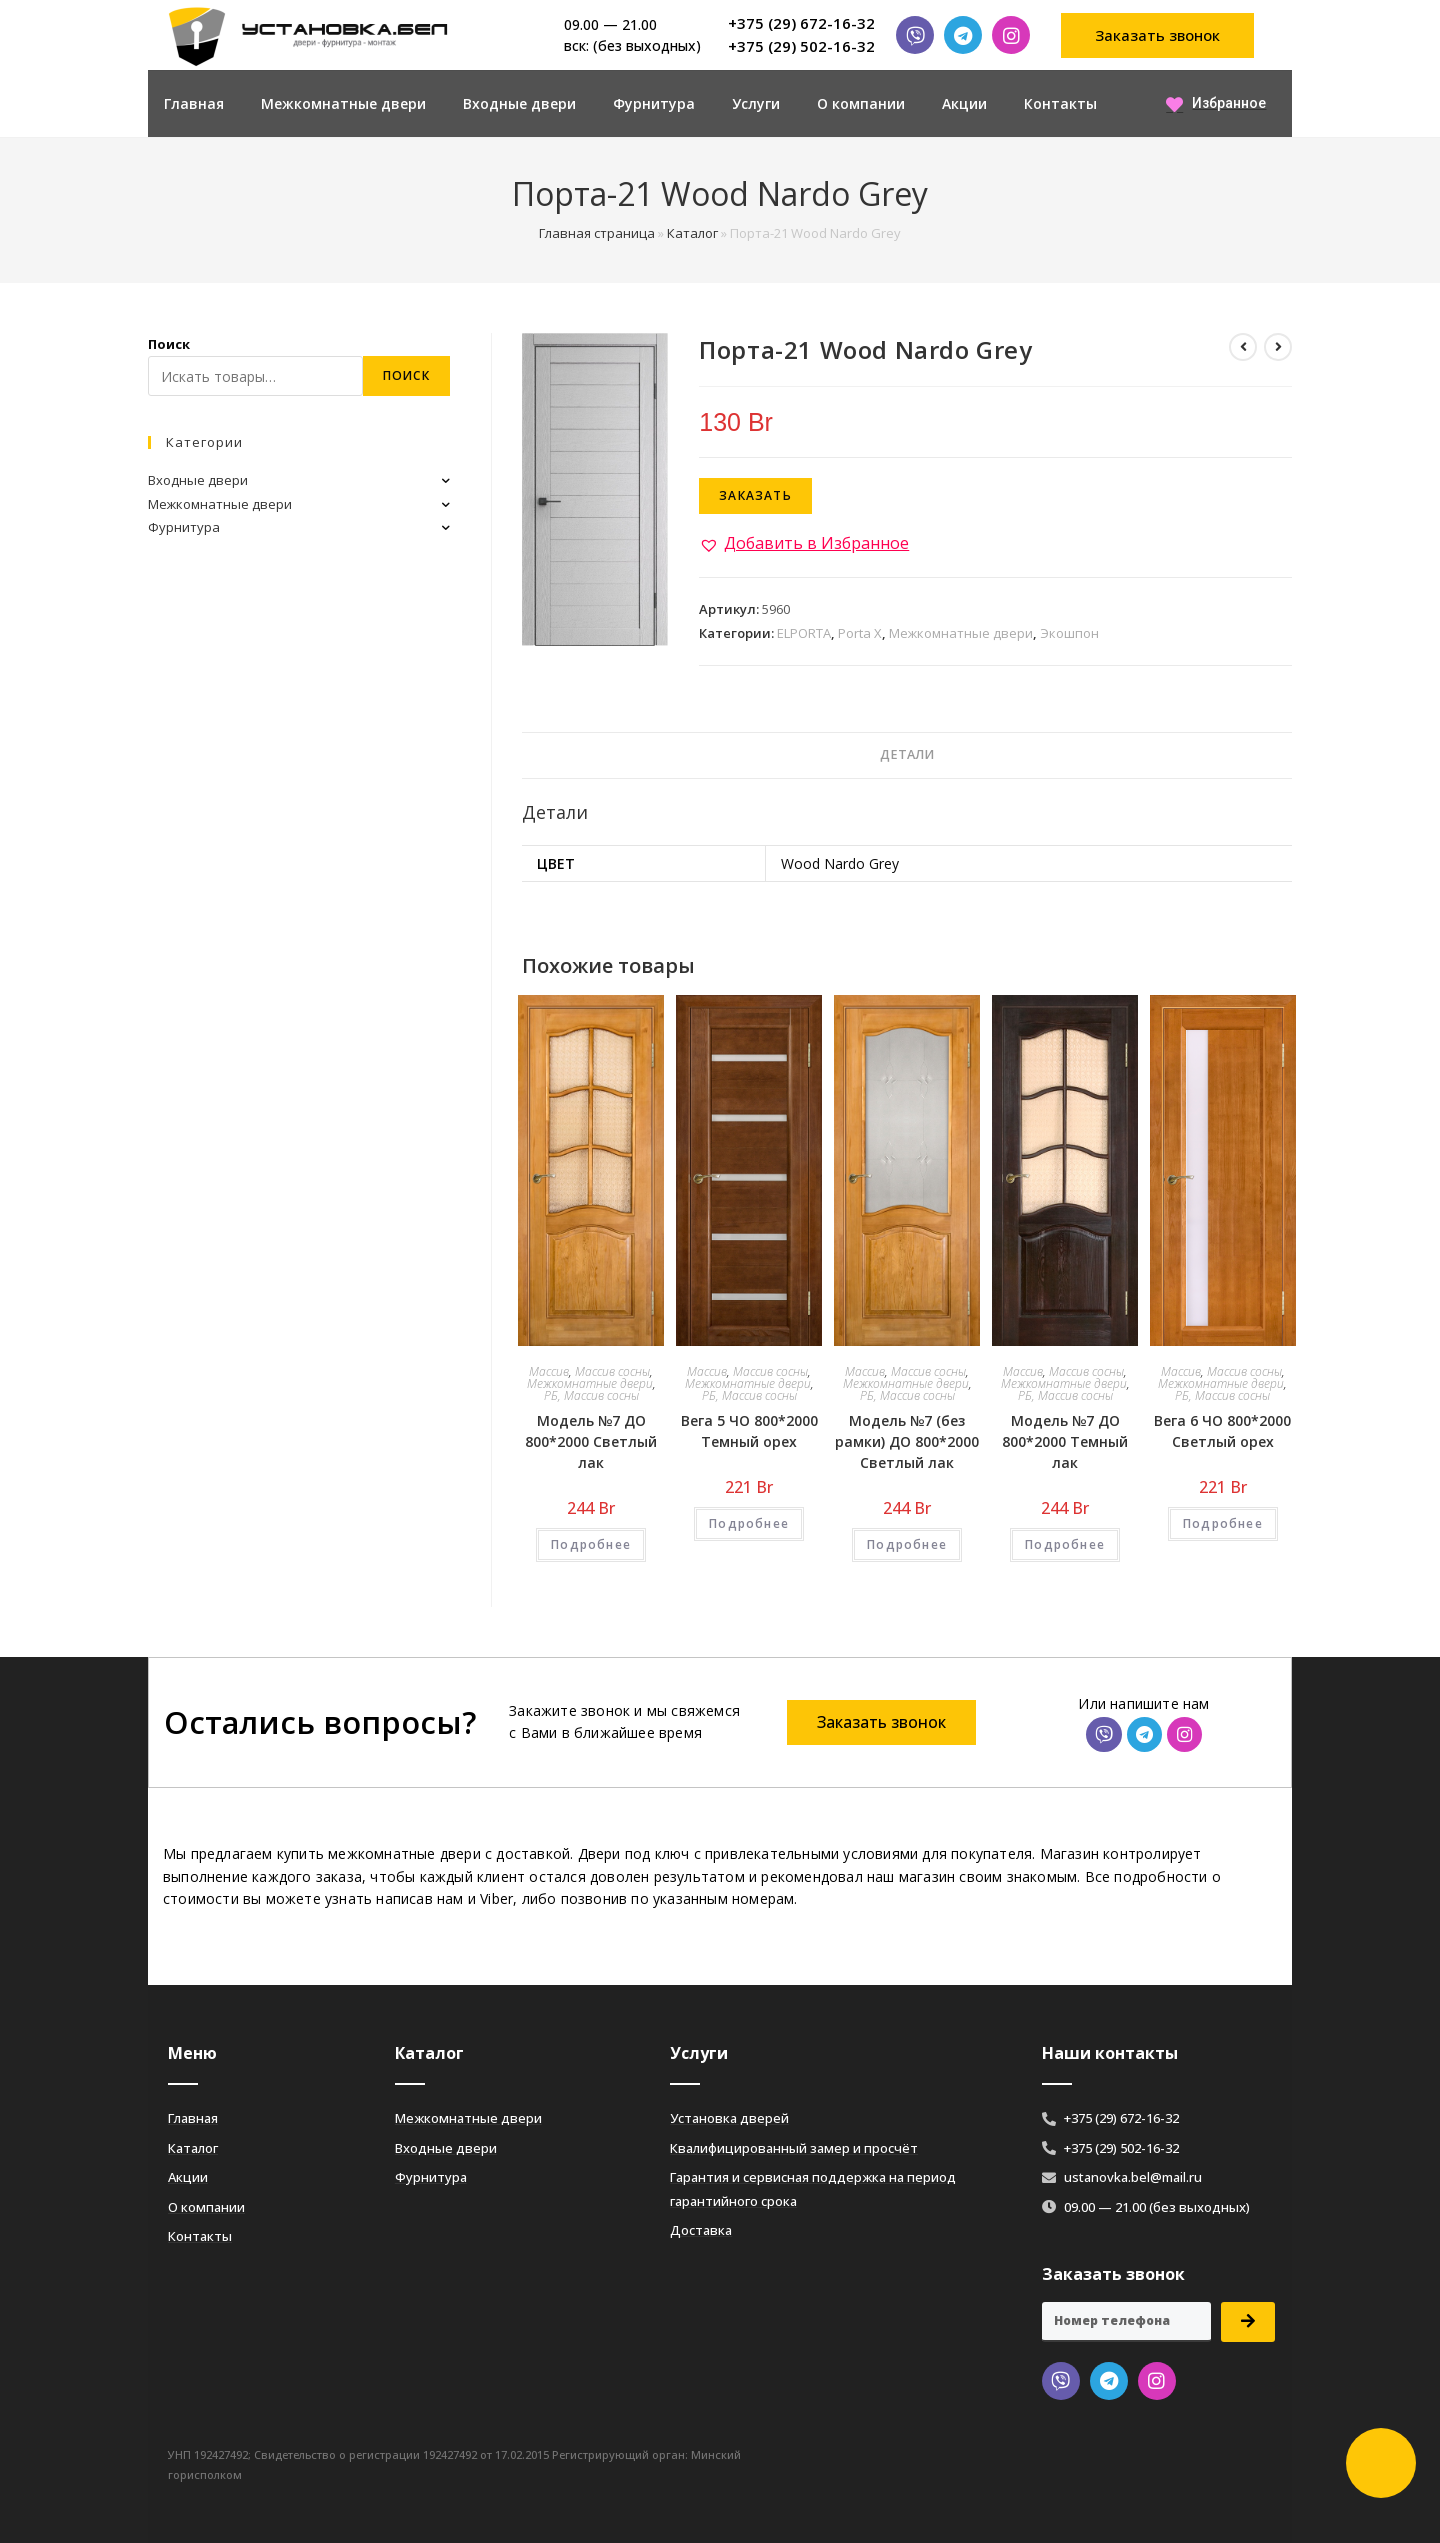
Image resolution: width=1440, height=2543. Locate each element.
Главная (194, 103)
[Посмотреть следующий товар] (1278, 347)
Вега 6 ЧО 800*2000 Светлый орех (1222, 1431)
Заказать (755, 495)
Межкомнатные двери (343, 103)
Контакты (1060, 103)
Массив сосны (612, 1371)
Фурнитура (654, 103)
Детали (907, 754)
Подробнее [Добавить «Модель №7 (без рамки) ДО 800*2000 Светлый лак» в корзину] (907, 1544)
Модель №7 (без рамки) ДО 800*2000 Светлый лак (907, 1441)
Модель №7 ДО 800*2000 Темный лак (1065, 1441)
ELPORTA (804, 633)
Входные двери (519, 103)
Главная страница (597, 233)
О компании (861, 103)
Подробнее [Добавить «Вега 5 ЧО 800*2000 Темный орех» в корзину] (749, 1523)
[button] (1158, 35)
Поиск (169, 344)
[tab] (907, 755)
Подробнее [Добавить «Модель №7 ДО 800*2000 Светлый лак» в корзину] (591, 1544)
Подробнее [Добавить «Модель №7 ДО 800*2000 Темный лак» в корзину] (1065, 1544)
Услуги (756, 103)
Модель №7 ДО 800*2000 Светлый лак (591, 1441)
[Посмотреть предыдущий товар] (1243, 347)
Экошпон (1069, 633)
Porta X (860, 633)
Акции (964, 103)
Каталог (692, 233)
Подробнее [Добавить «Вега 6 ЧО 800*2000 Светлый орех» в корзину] (1223, 1523)
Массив (549, 1371)
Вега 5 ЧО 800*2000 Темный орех (749, 1431)
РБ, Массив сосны (591, 1395)
